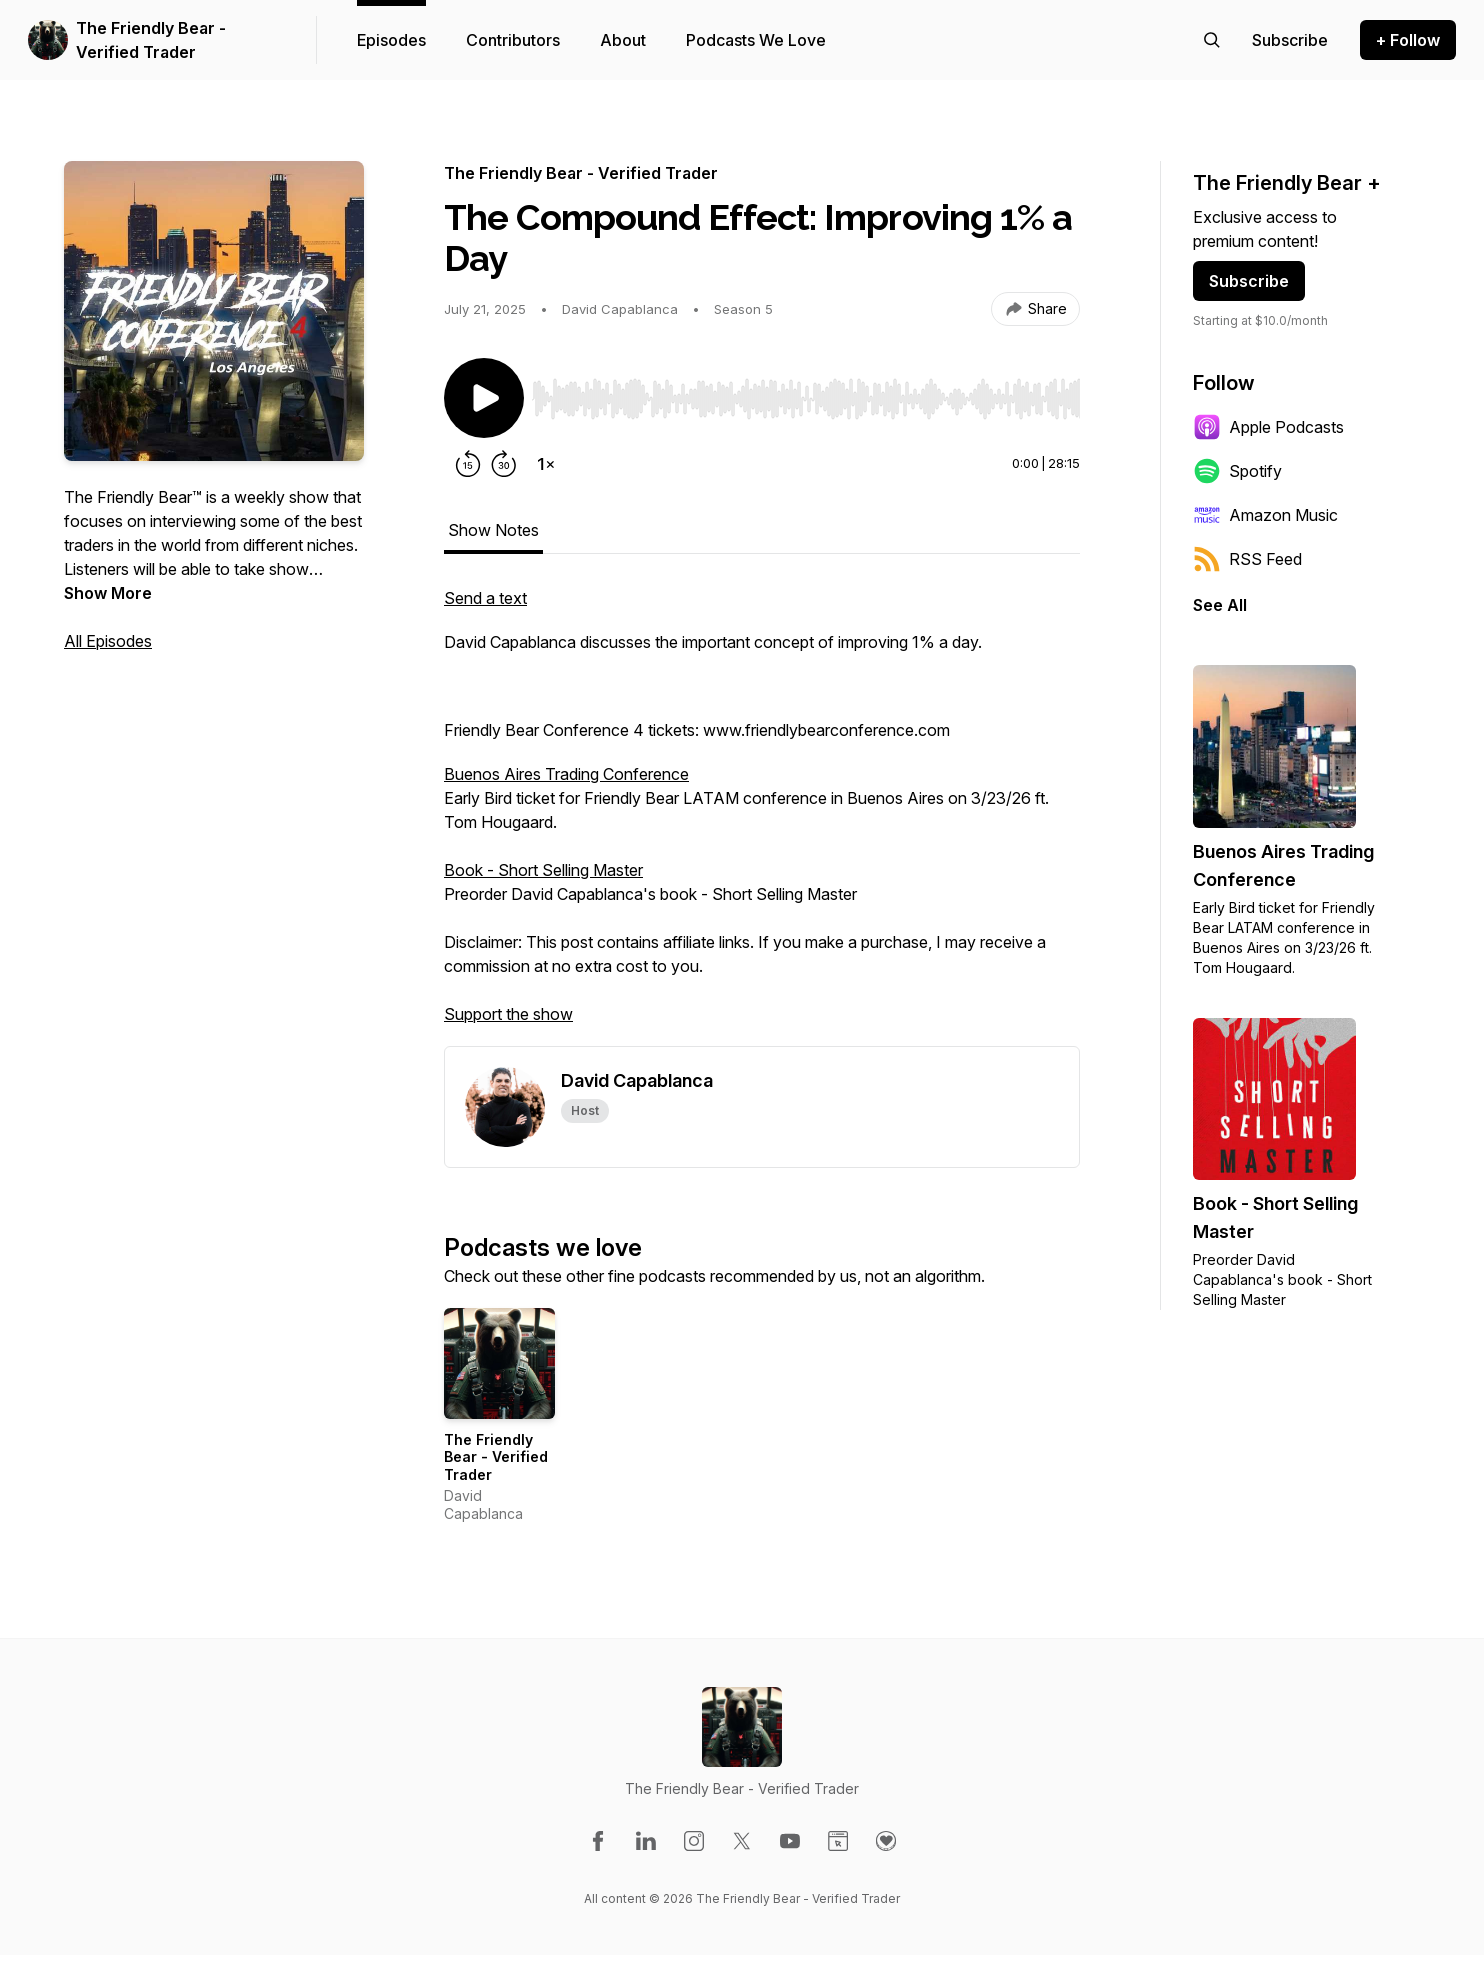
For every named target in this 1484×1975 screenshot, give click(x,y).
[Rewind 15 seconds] (468, 464)
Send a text (485, 598)
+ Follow (1408, 40)
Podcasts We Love (756, 40)
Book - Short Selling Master (543, 870)
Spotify (1237, 471)
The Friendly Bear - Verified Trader (151, 40)
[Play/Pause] (484, 398)
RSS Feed (1247, 559)
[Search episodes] (1212, 40)
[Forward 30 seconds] (504, 464)
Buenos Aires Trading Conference (566, 774)
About (623, 40)
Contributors (513, 40)
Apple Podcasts (1268, 427)
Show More (108, 593)
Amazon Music (1265, 515)
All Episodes (108, 641)
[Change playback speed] (546, 464)
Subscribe (1249, 281)
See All (1220, 605)
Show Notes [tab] (493, 530)
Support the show (508, 1014)
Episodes (391, 40)
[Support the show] (1290, 40)
